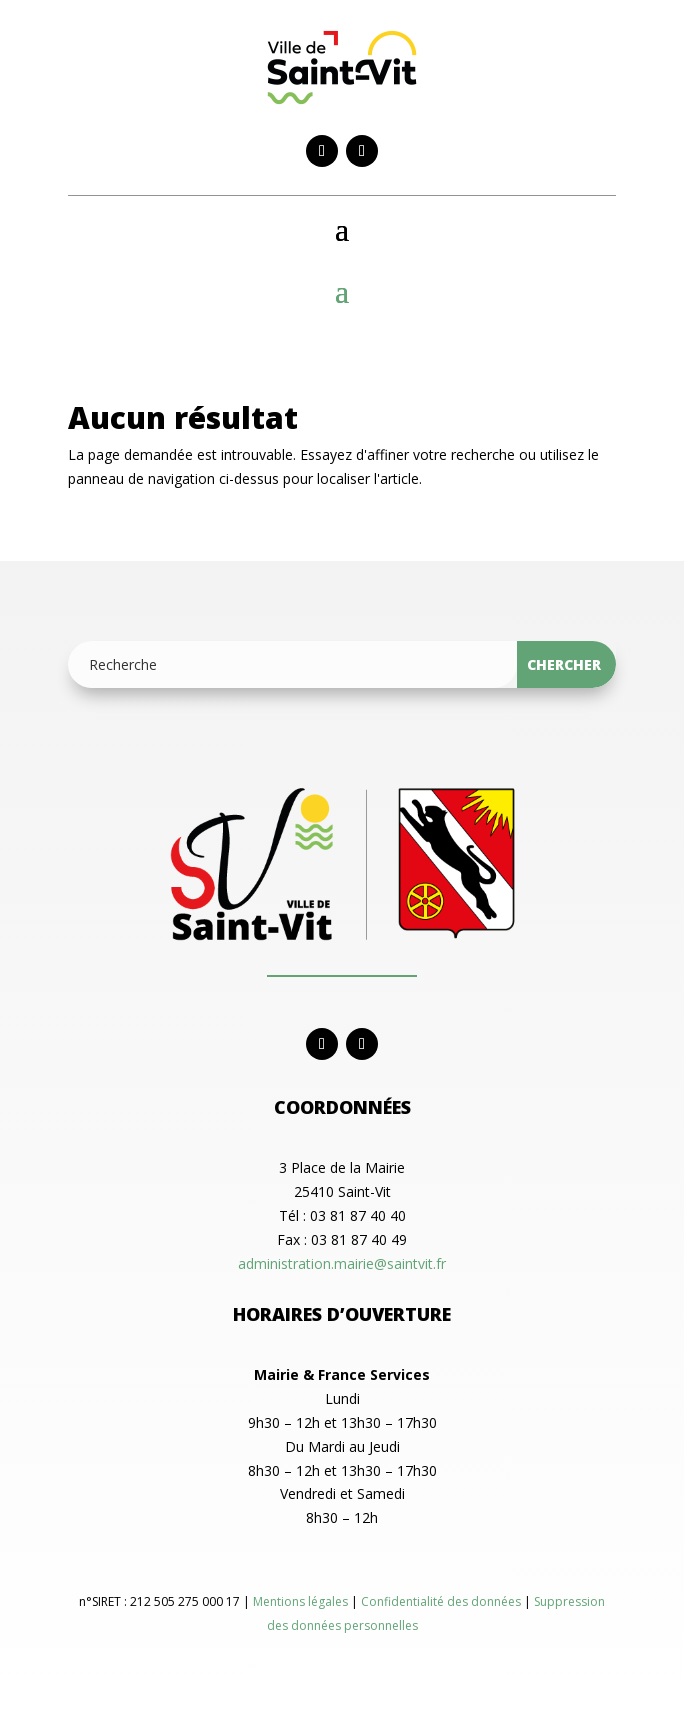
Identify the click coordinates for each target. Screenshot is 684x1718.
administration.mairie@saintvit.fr (342, 1263)
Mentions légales (302, 1601)
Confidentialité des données (442, 1601)
